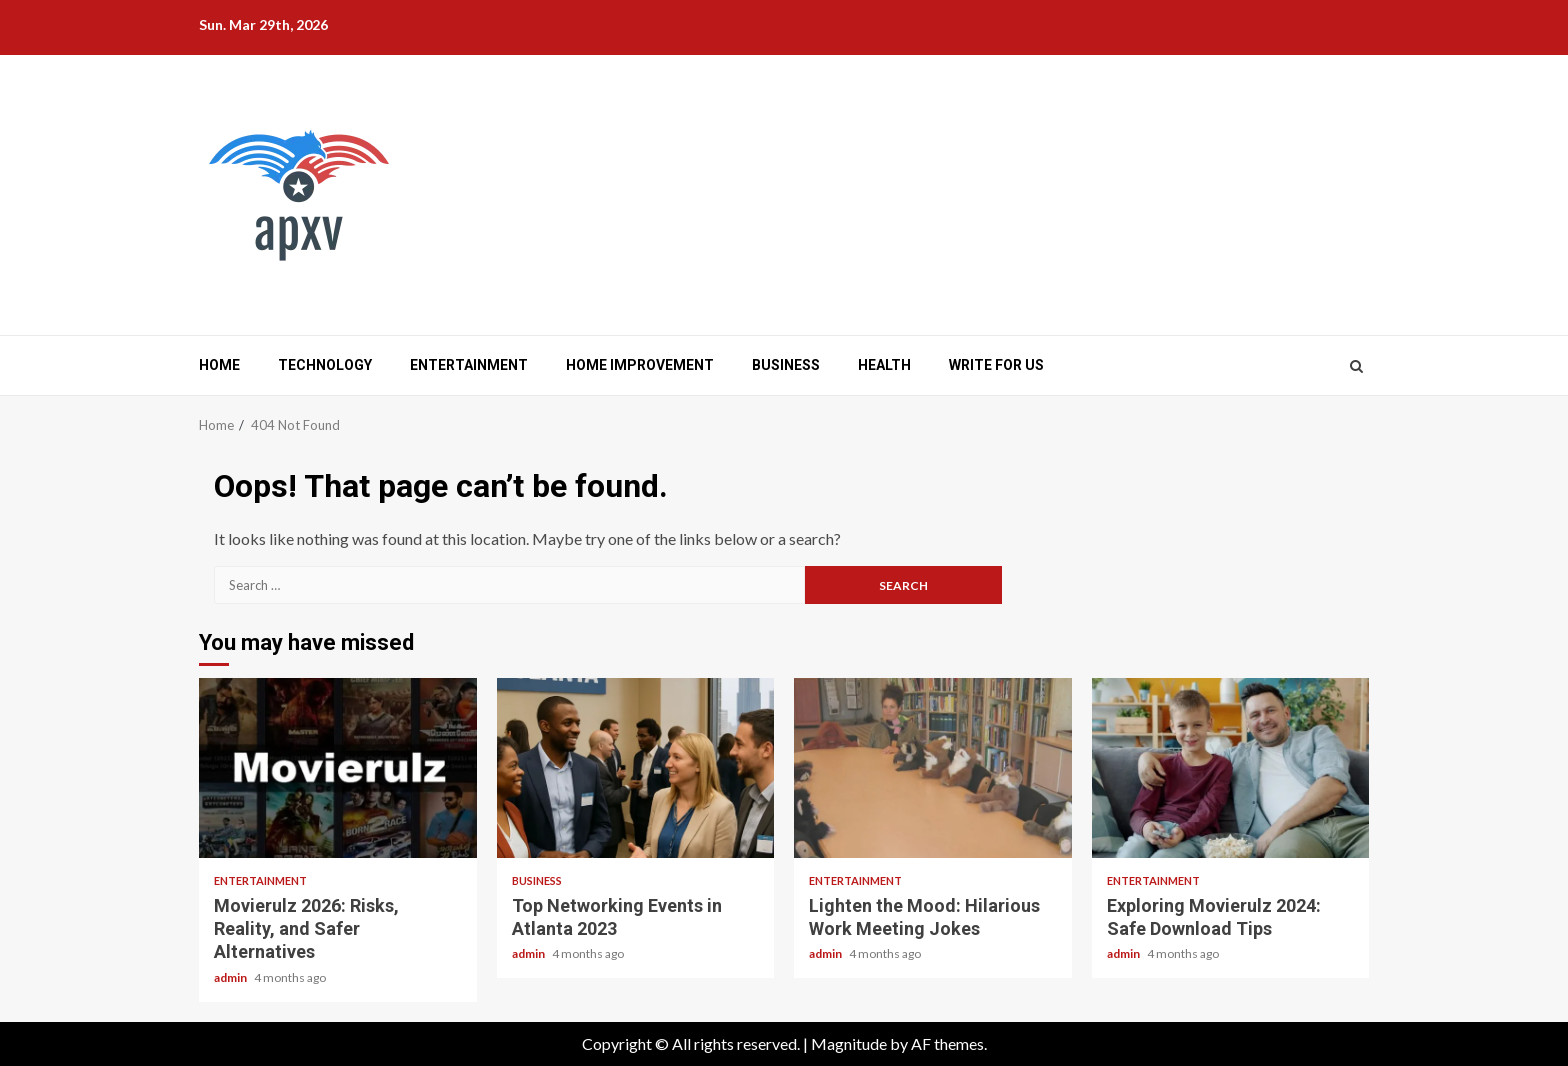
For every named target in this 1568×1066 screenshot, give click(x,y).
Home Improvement (640, 365)
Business (786, 365)
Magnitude (849, 1043)
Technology (325, 365)
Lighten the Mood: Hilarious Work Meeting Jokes (933, 768)
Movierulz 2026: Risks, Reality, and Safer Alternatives (338, 768)
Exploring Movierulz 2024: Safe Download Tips (1231, 768)
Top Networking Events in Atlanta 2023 (636, 768)
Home (219, 365)
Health (884, 365)
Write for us (996, 365)
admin (231, 977)
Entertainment (469, 365)
